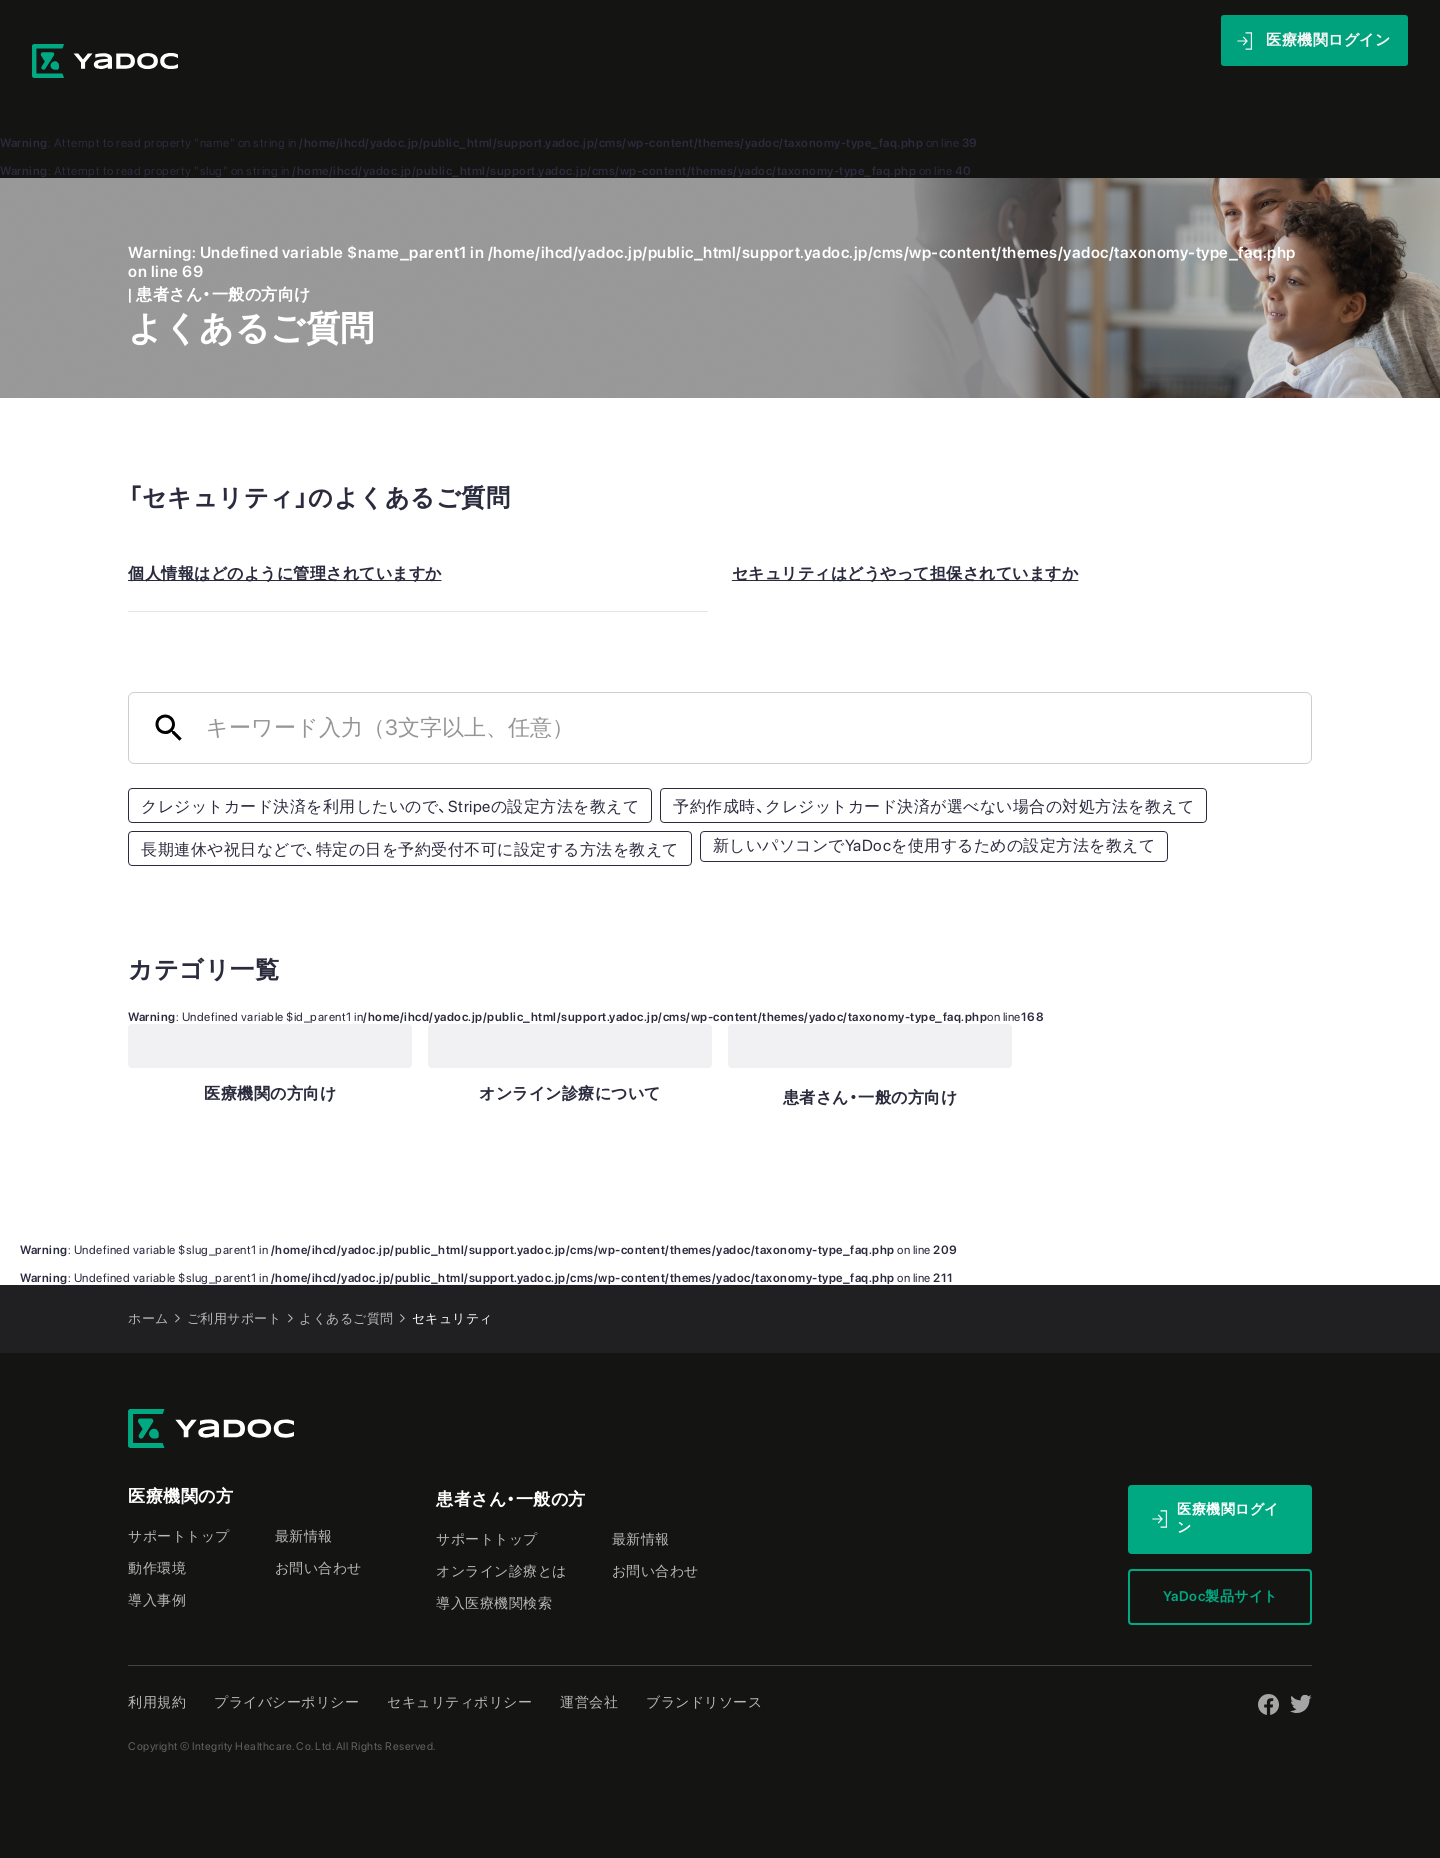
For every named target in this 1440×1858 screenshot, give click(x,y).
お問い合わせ (318, 1526)
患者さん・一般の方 (511, 1457)
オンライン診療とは (501, 1529)
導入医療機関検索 (494, 1561)
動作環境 (157, 1526)
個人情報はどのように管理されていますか (285, 531)
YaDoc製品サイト (1220, 1554)
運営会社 (589, 1660)
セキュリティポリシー (459, 1660)
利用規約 (157, 1660)
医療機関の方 (180, 1454)
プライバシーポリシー (286, 1660)
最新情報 (1037, 39)
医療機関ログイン (1228, 1476)
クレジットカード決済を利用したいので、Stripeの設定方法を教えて (390, 764)
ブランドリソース (704, 1660)
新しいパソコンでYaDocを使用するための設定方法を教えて (934, 803)
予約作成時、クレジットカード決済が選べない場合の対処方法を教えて (933, 764)
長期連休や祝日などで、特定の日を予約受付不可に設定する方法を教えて (410, 807)
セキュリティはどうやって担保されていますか (905, 531)
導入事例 (807, 39)
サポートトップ (179, 1494)
